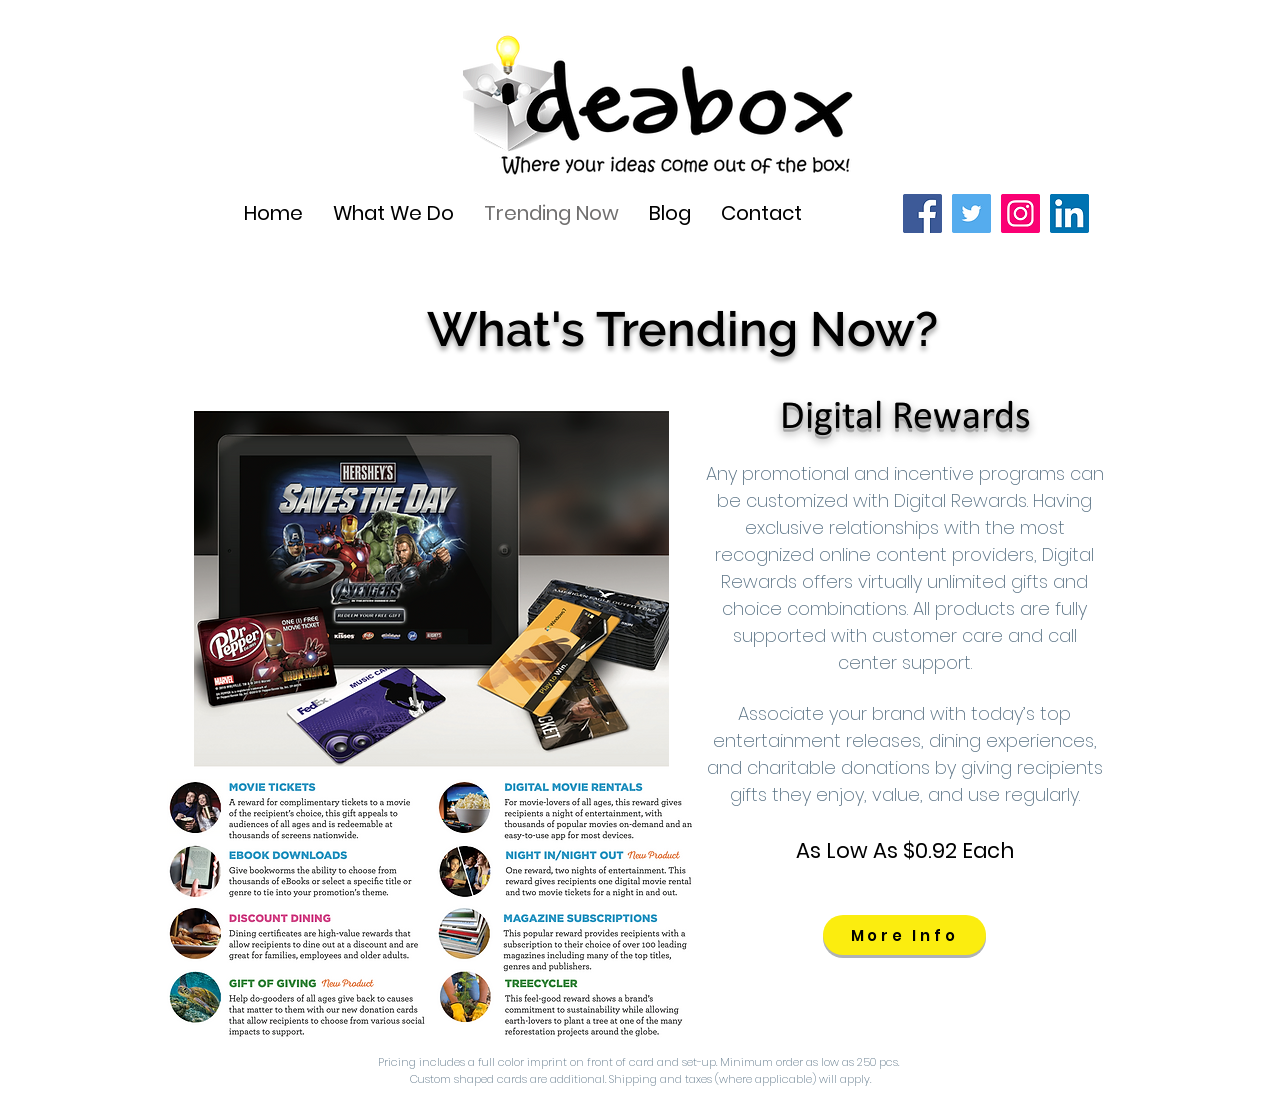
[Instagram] (1020, 213)
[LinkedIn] (1069, 213)
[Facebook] (922, 213)
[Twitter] (971, 213)
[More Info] (904, 935)
